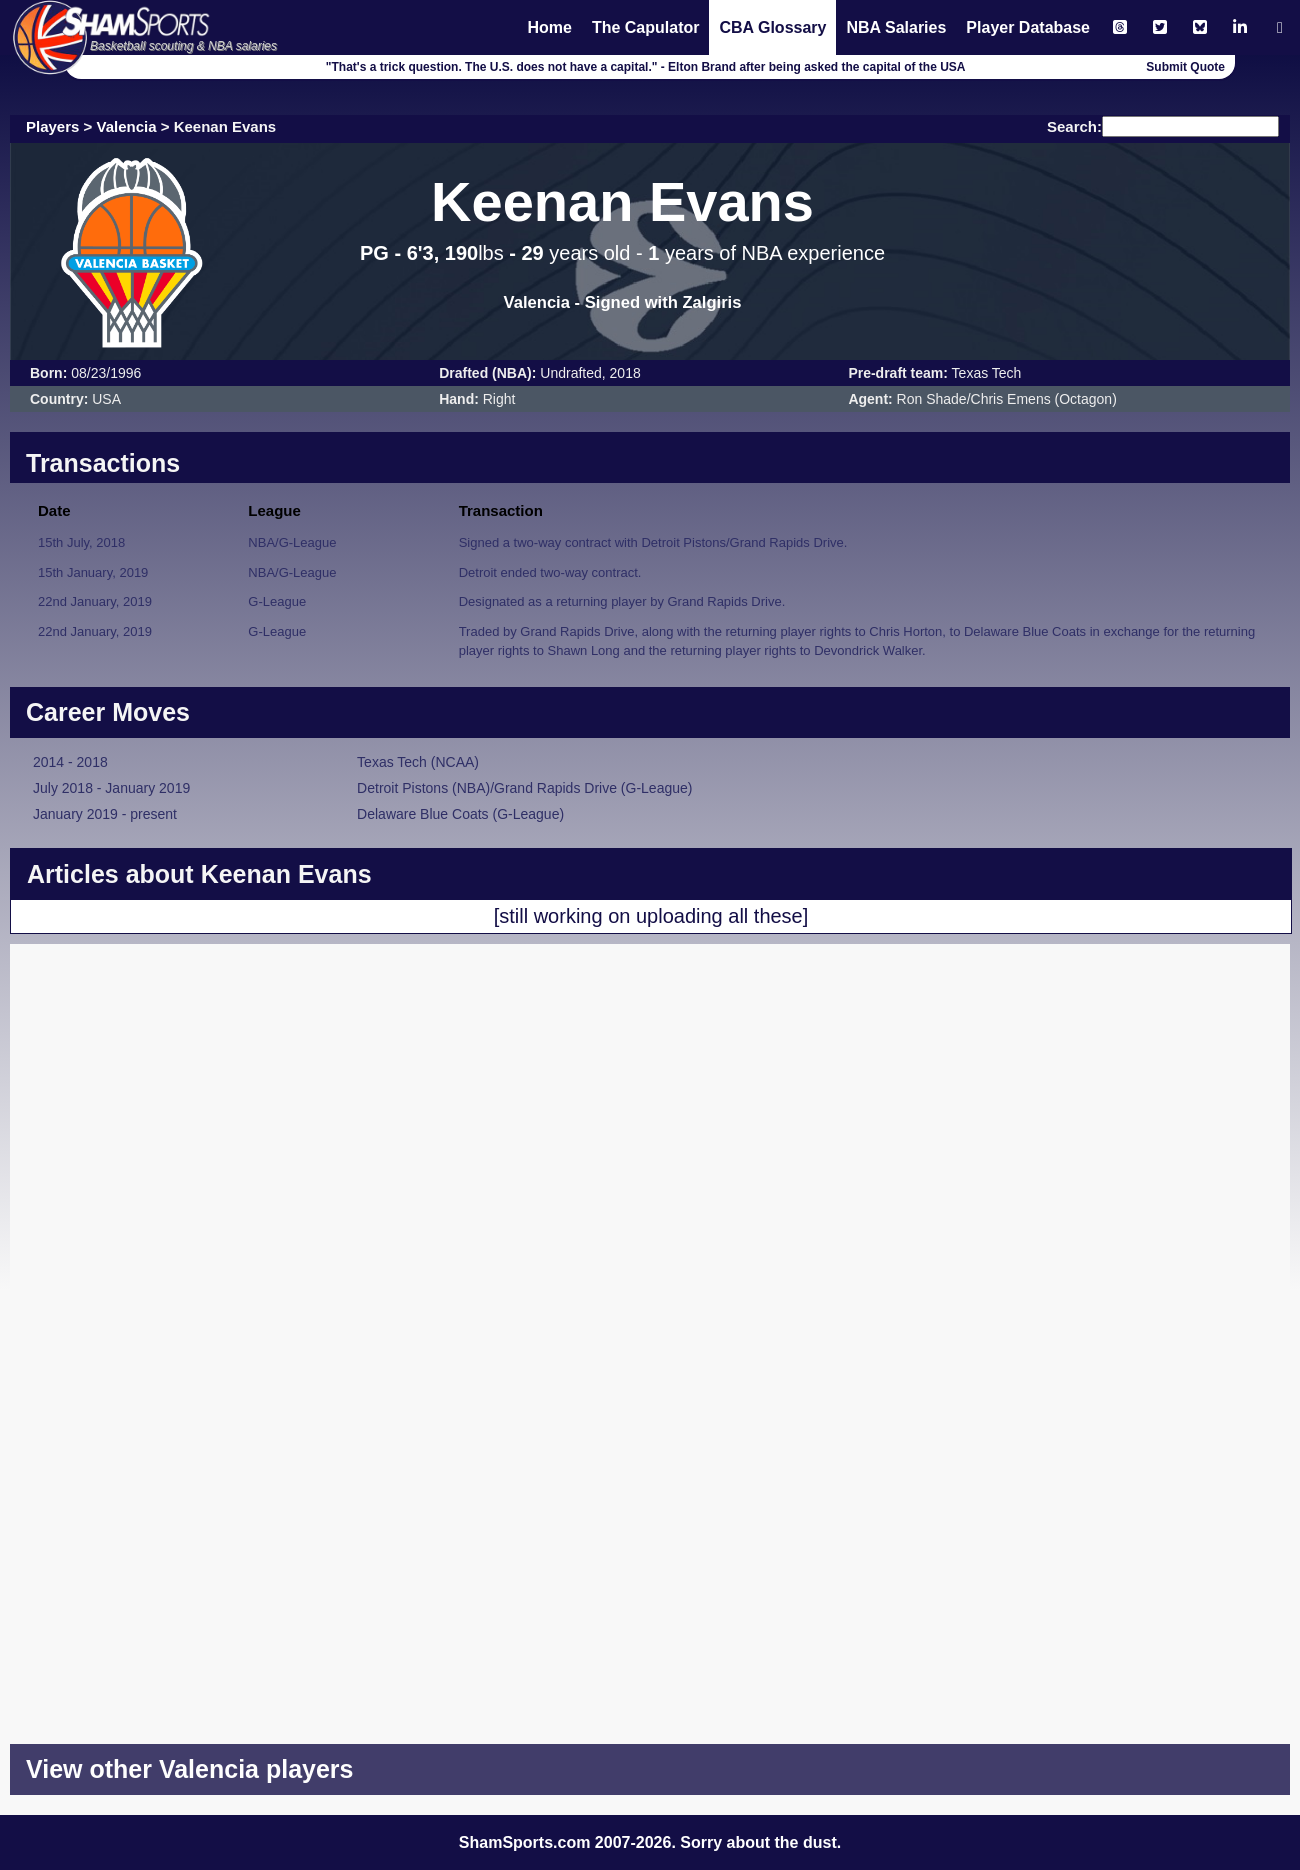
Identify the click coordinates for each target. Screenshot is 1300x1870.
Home (549, 27)
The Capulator (646, 27)
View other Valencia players (190, 1769)
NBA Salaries (896, 27)
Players (52, 126)
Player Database (1028, 27)
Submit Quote (1185, 67)
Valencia (127, 126)
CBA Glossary (772, 27)
